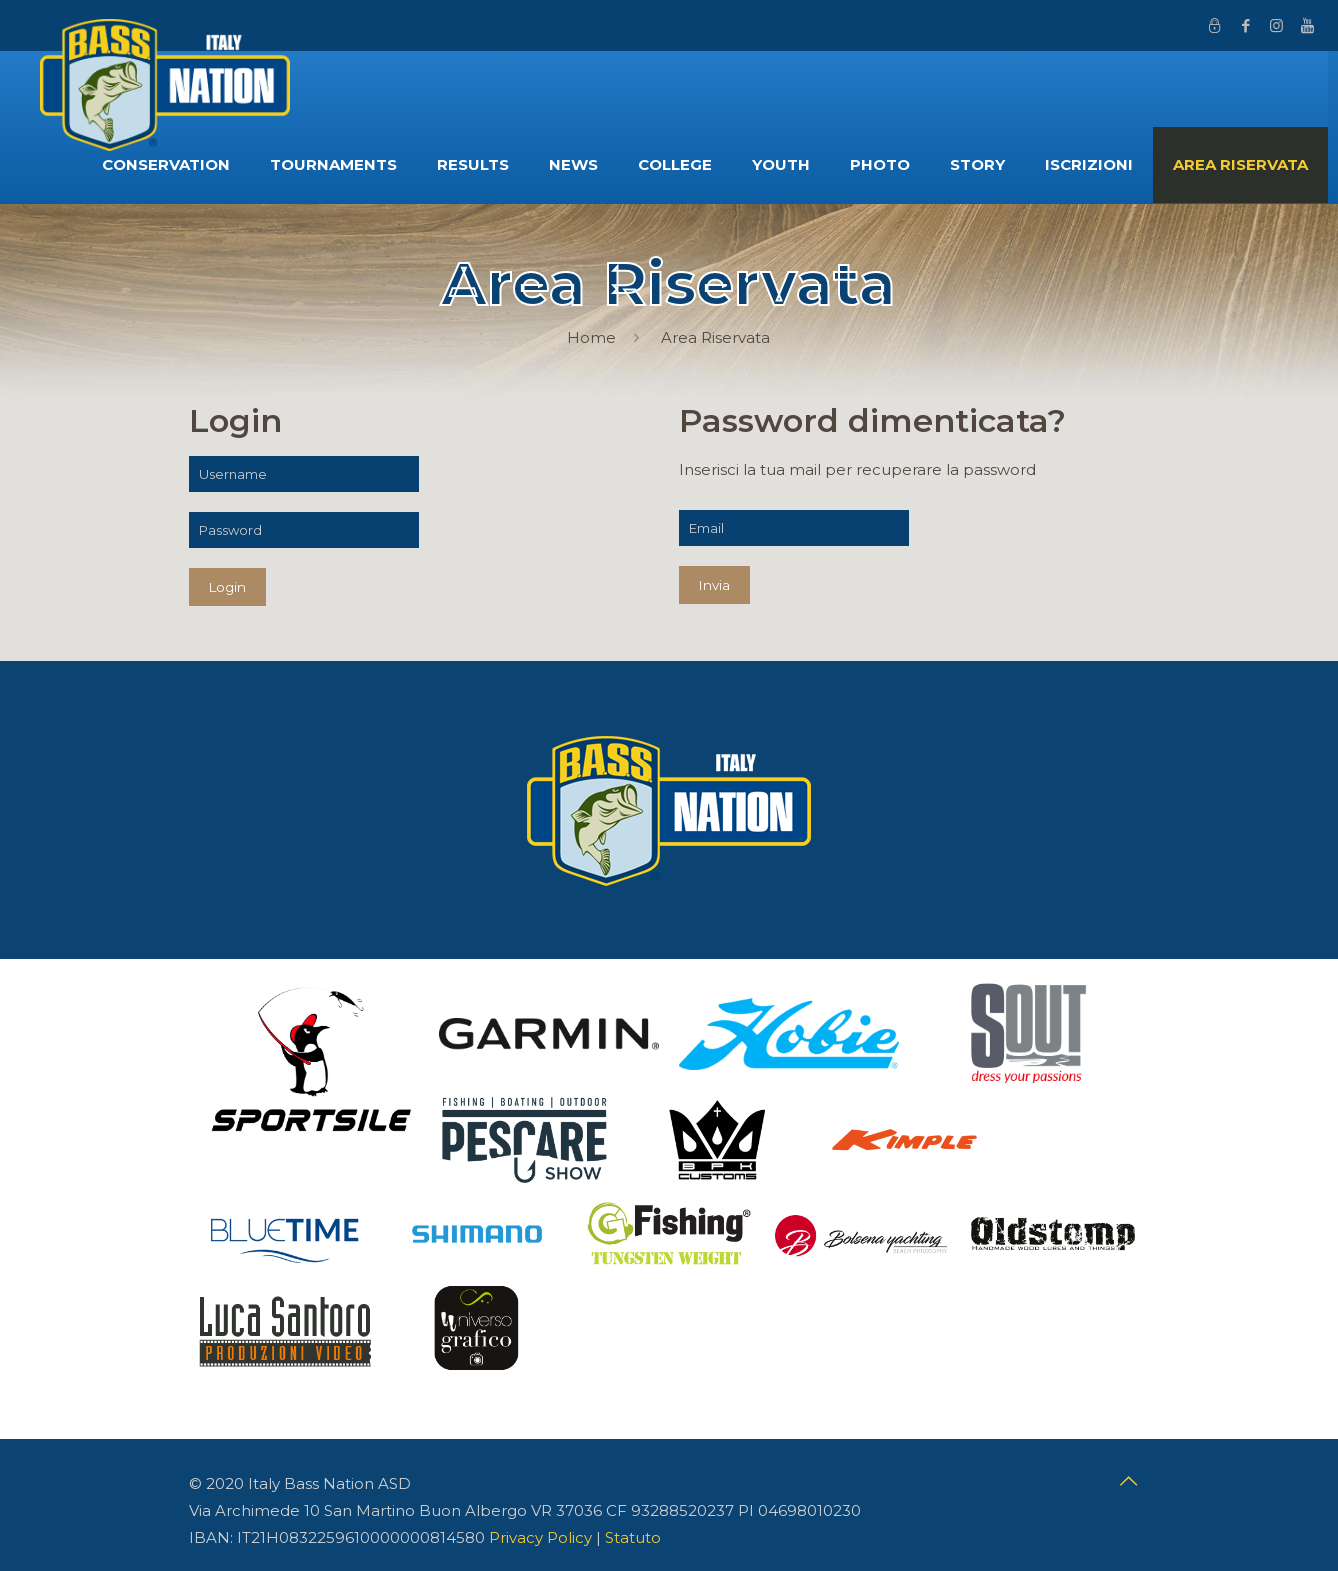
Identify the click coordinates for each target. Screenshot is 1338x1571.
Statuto (633, 1537)
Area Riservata (715, 337)
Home (591, 337)
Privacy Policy (540, 1537)
